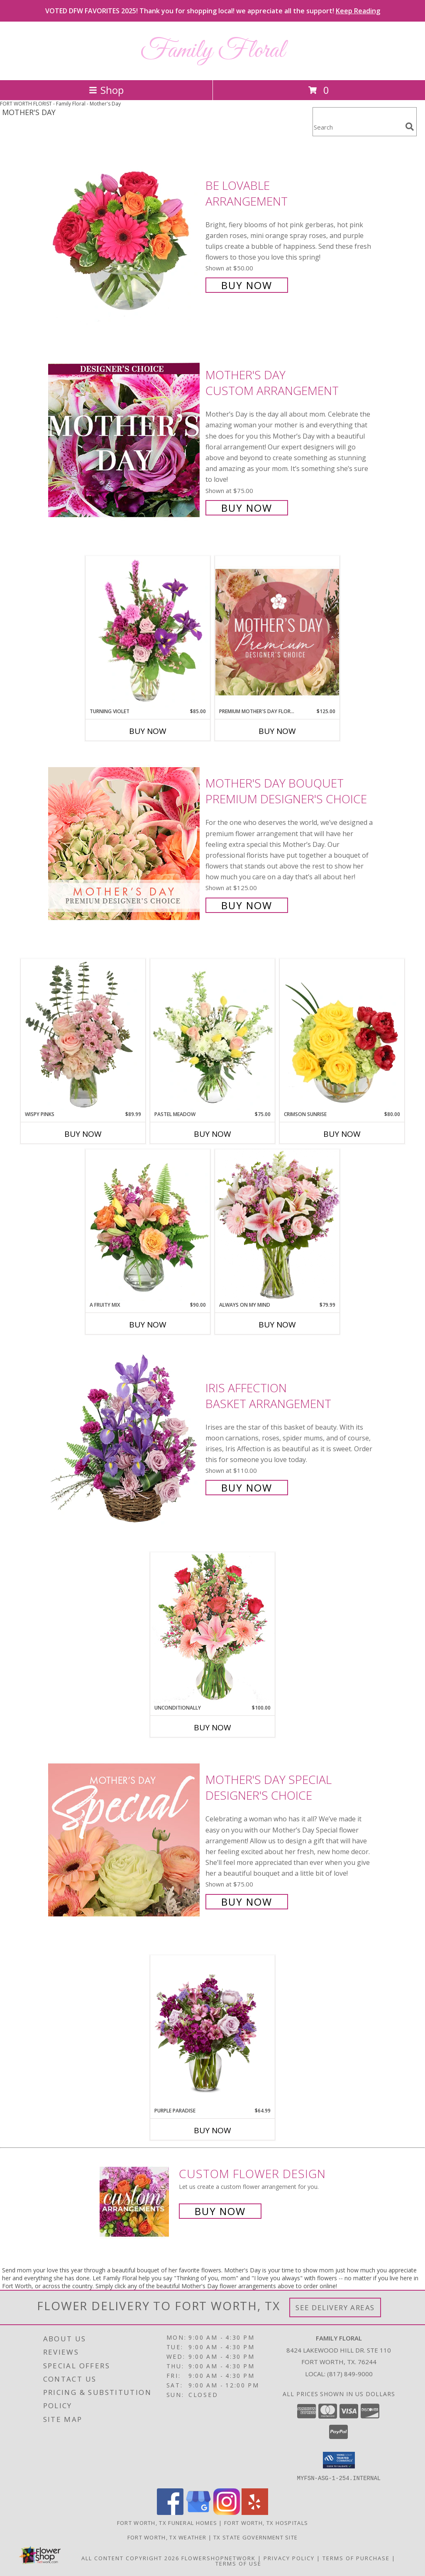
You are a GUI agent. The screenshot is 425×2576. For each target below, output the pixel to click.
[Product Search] (357, 127)
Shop (106, 90)
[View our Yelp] (255, 2512)
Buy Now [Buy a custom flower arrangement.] (220, 2211)
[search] (409, 126)
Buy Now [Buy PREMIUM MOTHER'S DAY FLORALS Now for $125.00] (277, 731)
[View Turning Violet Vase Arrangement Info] (147, 631)
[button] (339, 2460)
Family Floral (212, 51)
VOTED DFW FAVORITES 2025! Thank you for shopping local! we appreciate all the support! (212, 10)
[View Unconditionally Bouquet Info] (212, 1628)
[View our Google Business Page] (198, 2512)
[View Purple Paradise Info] (212, 2031)
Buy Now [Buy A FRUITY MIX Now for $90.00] (147, 1324)
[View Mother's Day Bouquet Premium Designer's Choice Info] (124, 843)
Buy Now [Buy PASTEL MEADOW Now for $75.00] (212, 1134)
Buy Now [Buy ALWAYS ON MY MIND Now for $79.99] (277, 1324)
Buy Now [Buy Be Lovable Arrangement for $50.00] (246, 285)
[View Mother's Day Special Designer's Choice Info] (124, 1840)
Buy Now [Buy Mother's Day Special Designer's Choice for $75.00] (246, 1902)
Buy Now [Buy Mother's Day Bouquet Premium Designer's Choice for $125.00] (246, 905)
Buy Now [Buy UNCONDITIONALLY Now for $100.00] (212, 1727)
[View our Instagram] (226, 2512)
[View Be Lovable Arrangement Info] (124, 234)
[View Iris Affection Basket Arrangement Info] (124, 1437)
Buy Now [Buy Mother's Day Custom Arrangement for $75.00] (246, 508)
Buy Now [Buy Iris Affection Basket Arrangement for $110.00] (246, 1487)
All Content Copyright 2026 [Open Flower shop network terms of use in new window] (130, 2557)
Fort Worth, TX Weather (167, 2537)
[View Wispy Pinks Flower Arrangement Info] (83, 1034)
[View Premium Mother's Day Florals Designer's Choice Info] (277, 632)
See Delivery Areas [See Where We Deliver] (335, 2307)
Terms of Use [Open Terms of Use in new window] (238, 2563)
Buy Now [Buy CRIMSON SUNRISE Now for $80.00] (342, 1134)
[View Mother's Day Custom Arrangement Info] (124, 440)
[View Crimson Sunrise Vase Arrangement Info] (342, 1034)
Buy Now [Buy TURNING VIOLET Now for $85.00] (147, 731)
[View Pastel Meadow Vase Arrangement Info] (212, 1034)
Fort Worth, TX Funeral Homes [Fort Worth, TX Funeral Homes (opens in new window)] (167, 2522)
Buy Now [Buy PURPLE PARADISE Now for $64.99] (212, 2130)
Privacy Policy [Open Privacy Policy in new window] (289, 2557)
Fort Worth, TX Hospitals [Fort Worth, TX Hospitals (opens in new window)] (266, 2522)
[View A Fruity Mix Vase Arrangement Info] (147, 1225)
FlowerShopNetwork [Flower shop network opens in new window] (218, 2557)
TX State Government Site (255, 2537)
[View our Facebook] (170, 2512)
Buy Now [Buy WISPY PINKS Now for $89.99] (83, 1134)
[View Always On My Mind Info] (277, 1225)
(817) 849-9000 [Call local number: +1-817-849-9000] (350, 2374)
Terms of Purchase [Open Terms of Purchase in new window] (356, 2557)
